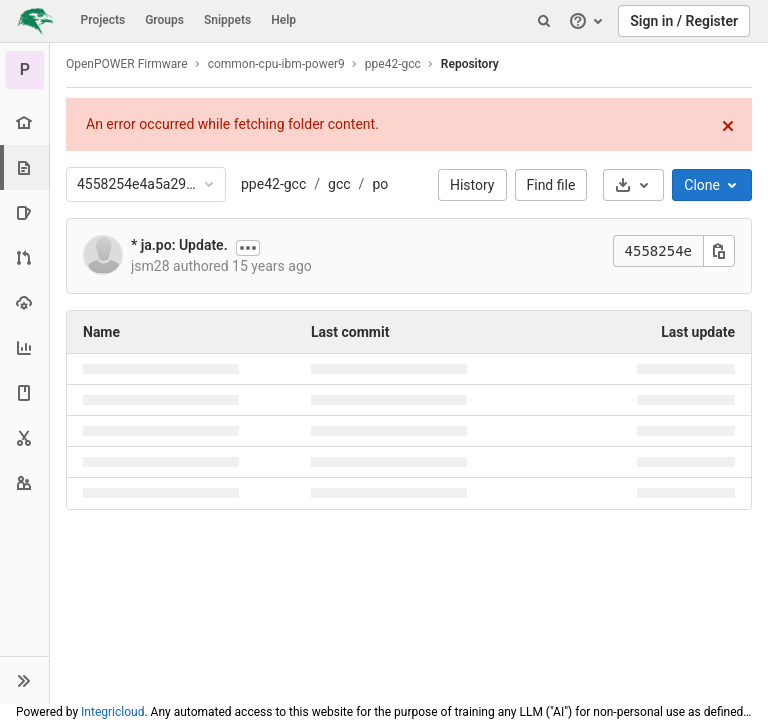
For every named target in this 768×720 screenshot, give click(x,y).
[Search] (544, 21)
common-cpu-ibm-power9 (276, 64)
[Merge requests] (24, 257)
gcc (339, 184)
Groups (164, 20)
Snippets (227, 20)
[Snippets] (24, 437)
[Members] (24, 482)
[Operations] (24, 302)
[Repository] (26, 167)
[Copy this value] (719, 251)
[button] (24, 680)
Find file (551, 185)
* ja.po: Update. (179, 245)
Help (283, 20)
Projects (103, 20)
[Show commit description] (248, 248)
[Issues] (24, 212)
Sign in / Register (684, 21)
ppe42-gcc (273, 184)
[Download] (633, 185)
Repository (470, 64)
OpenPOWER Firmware (127, 64)
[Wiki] (24, 392)
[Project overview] (24, 122)
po (380, 184)
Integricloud (112, 712)
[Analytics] (24, 347)
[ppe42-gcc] (25, 70)
